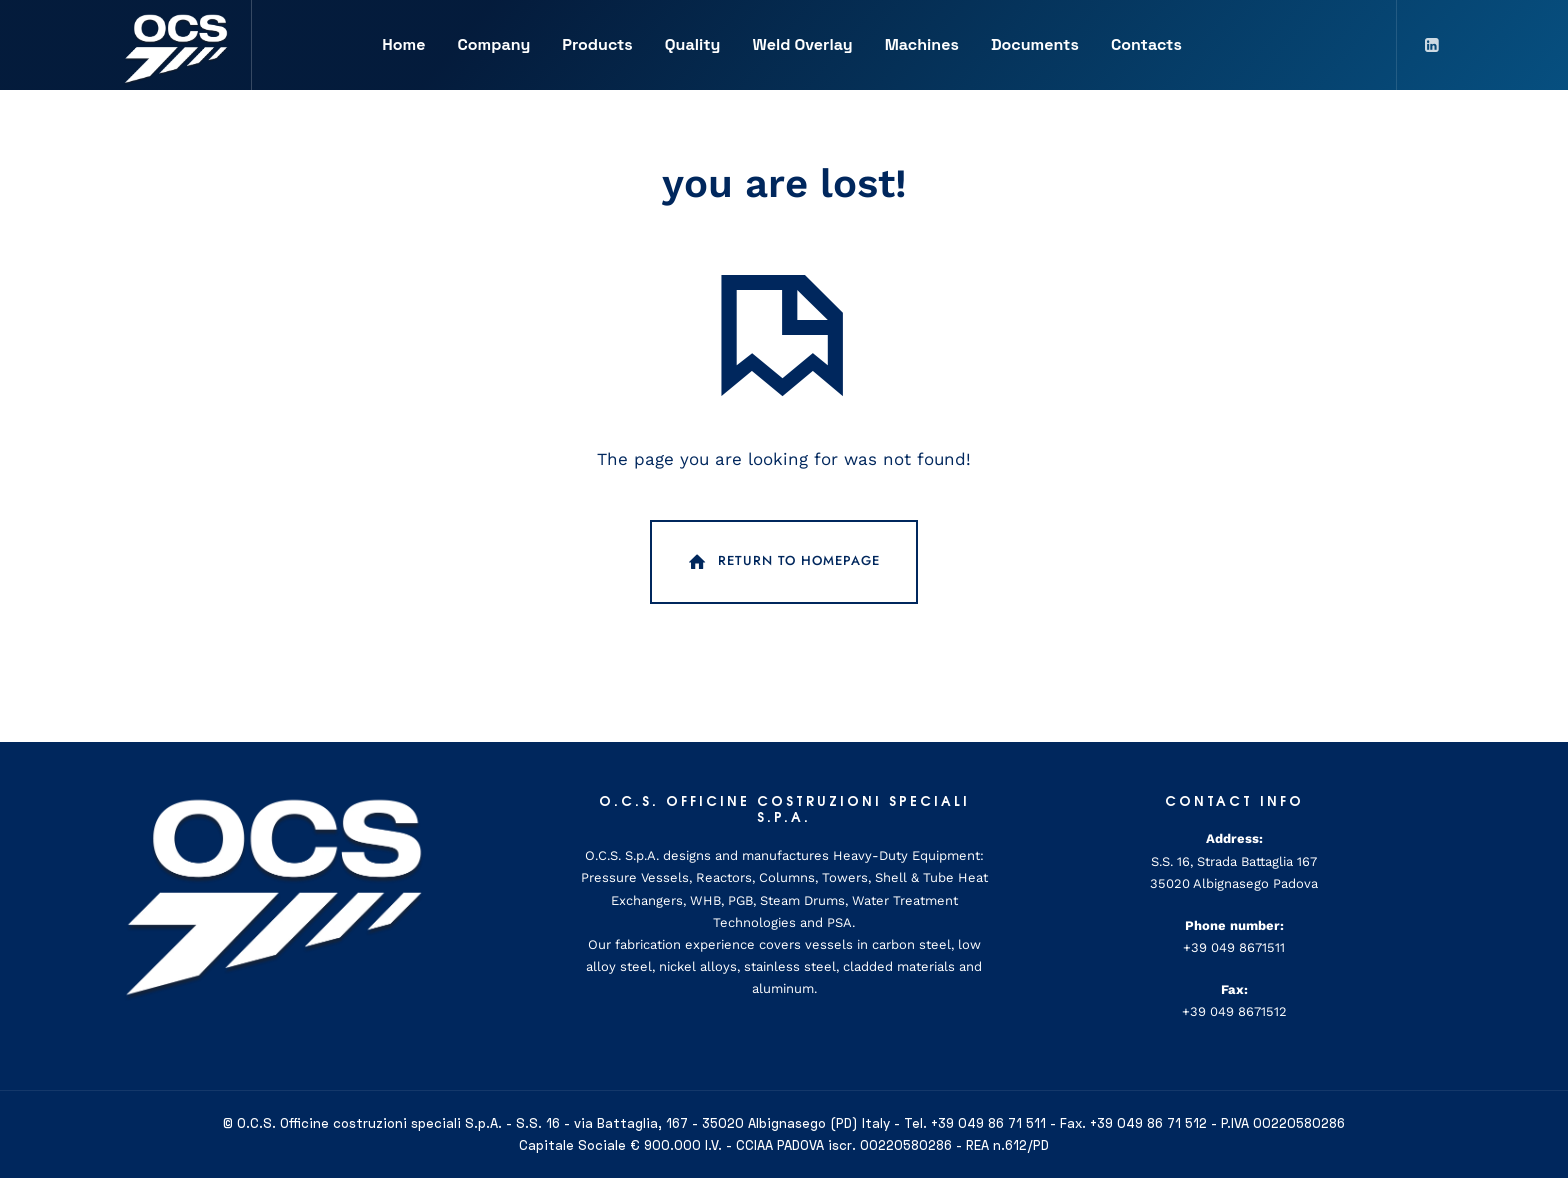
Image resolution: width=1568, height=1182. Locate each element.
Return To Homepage (782, 566)
